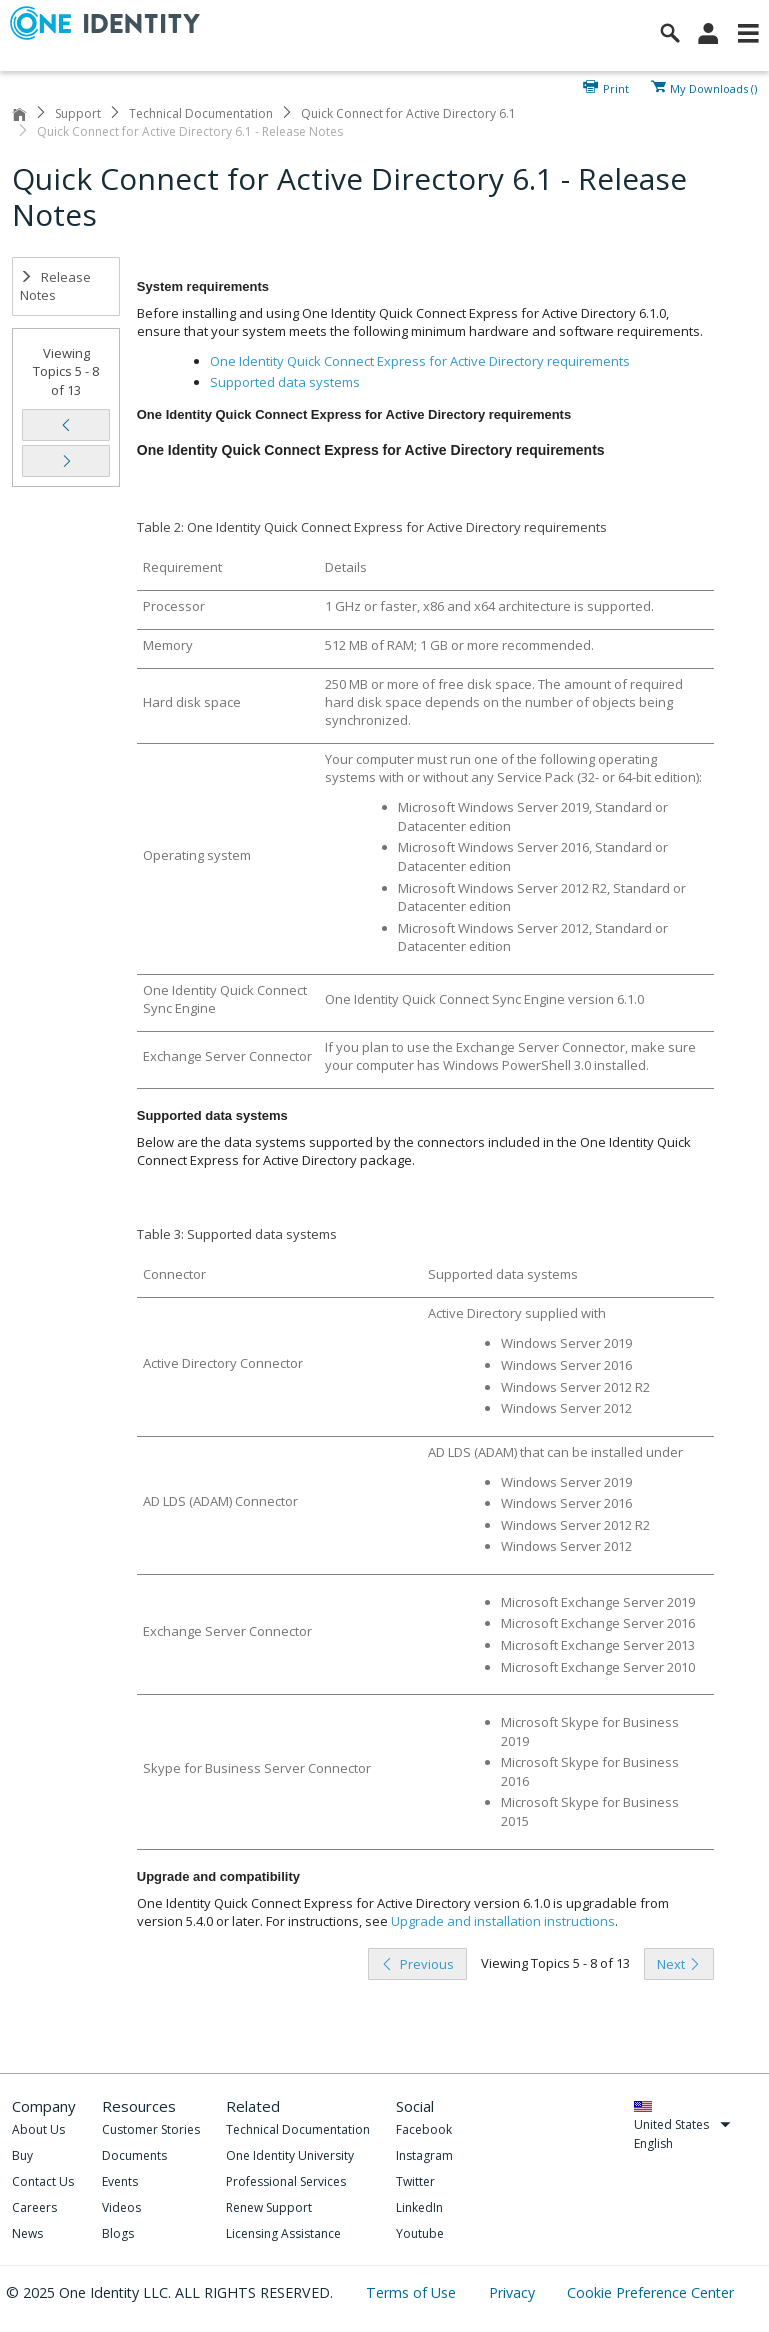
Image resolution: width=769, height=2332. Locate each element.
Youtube (420, 2233)
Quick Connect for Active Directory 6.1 (408, 113)
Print (616, 87)
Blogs (118, 2233)
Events (120, 2181)
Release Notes (55, 286)
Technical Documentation (201, 113)
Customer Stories (151, 2129)
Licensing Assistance (283, 2233)
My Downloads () (713, 87)
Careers (34, 2207)
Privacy (514, 2292)
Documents (134, 2155)
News (27, 2233)
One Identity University (290, 2155)
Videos (121, 2207)
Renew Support (269, 2207)
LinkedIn (419, 2207)
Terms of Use (413, 2292)
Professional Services (286, 2181)
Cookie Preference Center (650, 2292)
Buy (22, 2155)
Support (78, 113)
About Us (38, 2129)
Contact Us (43, 2181)
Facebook (424, 2129)
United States (682, 2124)
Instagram (424, 2155)
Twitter (415, 2181)
